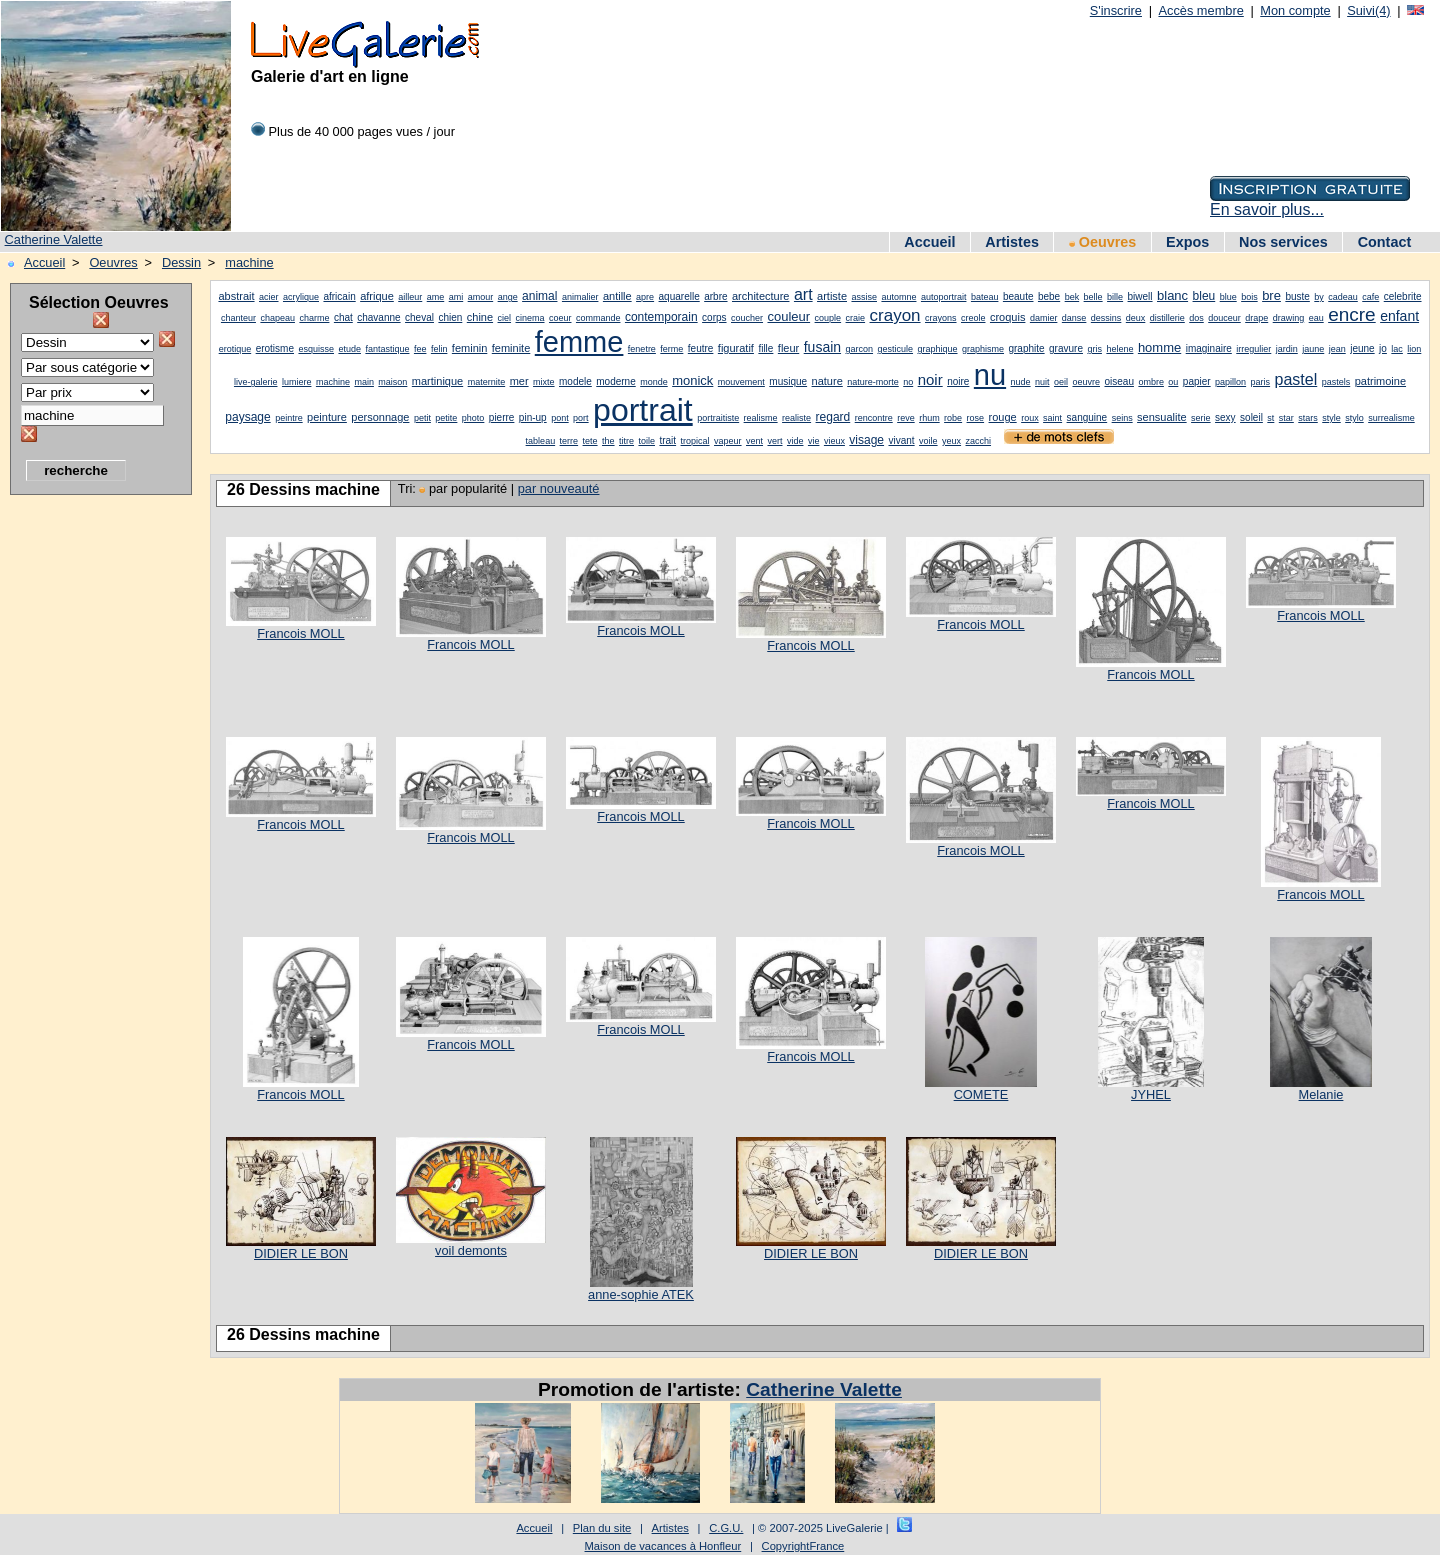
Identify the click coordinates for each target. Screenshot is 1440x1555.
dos (1196, 318)
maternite (487, 382)
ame (436, 297)
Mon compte (1295, 10)
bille (1115, 297)
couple (828, 318)
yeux (951, 441)
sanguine (1087, 417)
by (1319, 297)
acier (269, 297)
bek (1072, 297)
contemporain (661, 317)
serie (1201, 418)
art (803, 294)
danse (1074, 318)
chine (480, 317)
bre (1271, 295)
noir (930, 379)
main (364, 382)
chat (343, 317)
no (908, 382)
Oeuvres (1103, 242)
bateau (985, 297)
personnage (380, 417)
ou (1173, 382)
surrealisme (1391, 418)
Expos (1187, 242)
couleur (788, 316)
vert (774, 441)
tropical (695, 441)
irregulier (1253, 349)
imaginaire (1209, 348)
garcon (860, 349)
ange (508, 297)
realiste (796, 418)
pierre (502, 417)
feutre (701, 348)
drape (1256, 318)
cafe (1370, 297)
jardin (1287, 349)
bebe (1049, 296)
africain (339, 296)
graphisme (983, 349)
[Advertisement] (90, 805)
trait (667, 440)
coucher (747, 318)
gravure (1066, 348)
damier (1044, 318)
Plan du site (602, 1528)
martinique (437, 381)
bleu (1204, 296)
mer (519, 381)
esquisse (316, 349)
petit (422, 418)
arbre (715, 296)
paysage (247, 417)
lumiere (297, 382)
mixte (544, 382)
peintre (289, 418)
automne (898, 297)
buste (1297, 296)
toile (646, 441)
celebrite (1403, 296)
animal (539, 296)
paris (1261, 382)
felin (439, 349)
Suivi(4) (1368, 10)
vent (754, 441)
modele (575, 381)
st (1270, 418)
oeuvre (1086, 382)
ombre (1151, 382)
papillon (1230, 382)
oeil (1061, 382)
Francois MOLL (300, 633)
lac (1397, 349)
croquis (1007, 317)
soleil (1251, 417)
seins (1122, 418)
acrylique (301, 297)
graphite (1026, 348)
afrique (377, 296)
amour (481, 297)
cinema (530, 318)
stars (1308, 418)
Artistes (1012, 242)
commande (598, 318)
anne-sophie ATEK (641, 1294)
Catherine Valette (54, 239)
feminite (511, 348)
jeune (1362, 348)
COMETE (981, 1094)
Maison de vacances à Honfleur (663, 1546)
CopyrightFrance (803, 1546)
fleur (788, 348)
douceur (1224, 318)
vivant (902, 440)
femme (579, 342)
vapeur (728, 441)
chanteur (238, 318)
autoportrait (944, 297)
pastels (1336, 382)
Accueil (929, 242)
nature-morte (873, 382)
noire (958, 381)
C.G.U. (726, 1528)
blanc (1172, 295)
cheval (419, 317)
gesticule (896, 349)
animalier (580, 297)
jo (1383, 348)
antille (617, 296)
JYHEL (1151, 1094)
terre (569, 441)
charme (314, 318)
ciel (505, 318)
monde (654, 382)
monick (692, 380)
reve (906, 418)
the (608, 441)
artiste (832, 296)
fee (420, 349)
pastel (1296, 379)
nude (1021, 382)
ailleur (410, 297)
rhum (929, 418)
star (1286, 418)
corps (714, 317)
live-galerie (256, 382)
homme (1159, 347)
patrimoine (1380, 381)
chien (450, 317)
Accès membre (1200, 10)
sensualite (1162, 417)
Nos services (1283, 242)
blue (1228, 297)
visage (866, 440)
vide (795, 441)
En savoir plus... (1267, 209)
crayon (895, 315)
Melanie (1321, 1094)
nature (827, 381)
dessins (1106, 318)
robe (953, 418)
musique (788, 381)
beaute (1018, 296)
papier (1197, 381)
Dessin (181, 262)
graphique (937, 349)
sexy (1225, 417)
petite (446, 418)
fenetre (642, 349)
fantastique (387, 349)
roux (1030, 418)
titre (626, 441)
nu (990, 375)
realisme (761, 418)
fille (765, 348)
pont (560, 418)
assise (864, 297)
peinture (327, 417)
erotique (235, 349)
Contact (1385, 242)
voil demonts (471, 1250)
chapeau (277, 318)
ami (456, 297)
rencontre (874, 418)
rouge (1003, 417)
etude (349, 349)
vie (814, 441)
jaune (1313, 349)
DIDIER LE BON (301, 1253)
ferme (671, 349)
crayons (941, 318)
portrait (643, 410)
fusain (822, 347)
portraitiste (718, 418)
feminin (469, 348)
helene (1119, 349)
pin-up (533, 417)
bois (1249, 297)
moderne (615, 381)
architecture (760, 296)
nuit (1042, 382)
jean (1337, 349)
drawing (1289, 318)
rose (976, 418)
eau (1316, 318)
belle (1093, 297)
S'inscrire (1116, 10)
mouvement (741, 382)
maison (392, 382)
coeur (560, 318)
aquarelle (679, 296)
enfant (1399, 316)
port (581, 418)
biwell (1140, 296)
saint (1052, 418)
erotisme (275, 348)
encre (1352, 314)
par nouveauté (559, 488)
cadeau (1343, 297)
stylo (1354, 418)
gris (1094, 349)
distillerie (1167, 318)
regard (833, 417)
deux (1136, 318)
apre (645, 297)
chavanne (378, 317)
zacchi (979, 441)
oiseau (1118, 381)
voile (928, 441)
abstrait (236, 296)
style (1331, 418)
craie (856, 318)
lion (1414, 349)
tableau (541, 441)
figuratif (736, 348)
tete (590, 441)
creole (973, 318)
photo (473, 418)
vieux (834, 441)
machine (249, 262)
